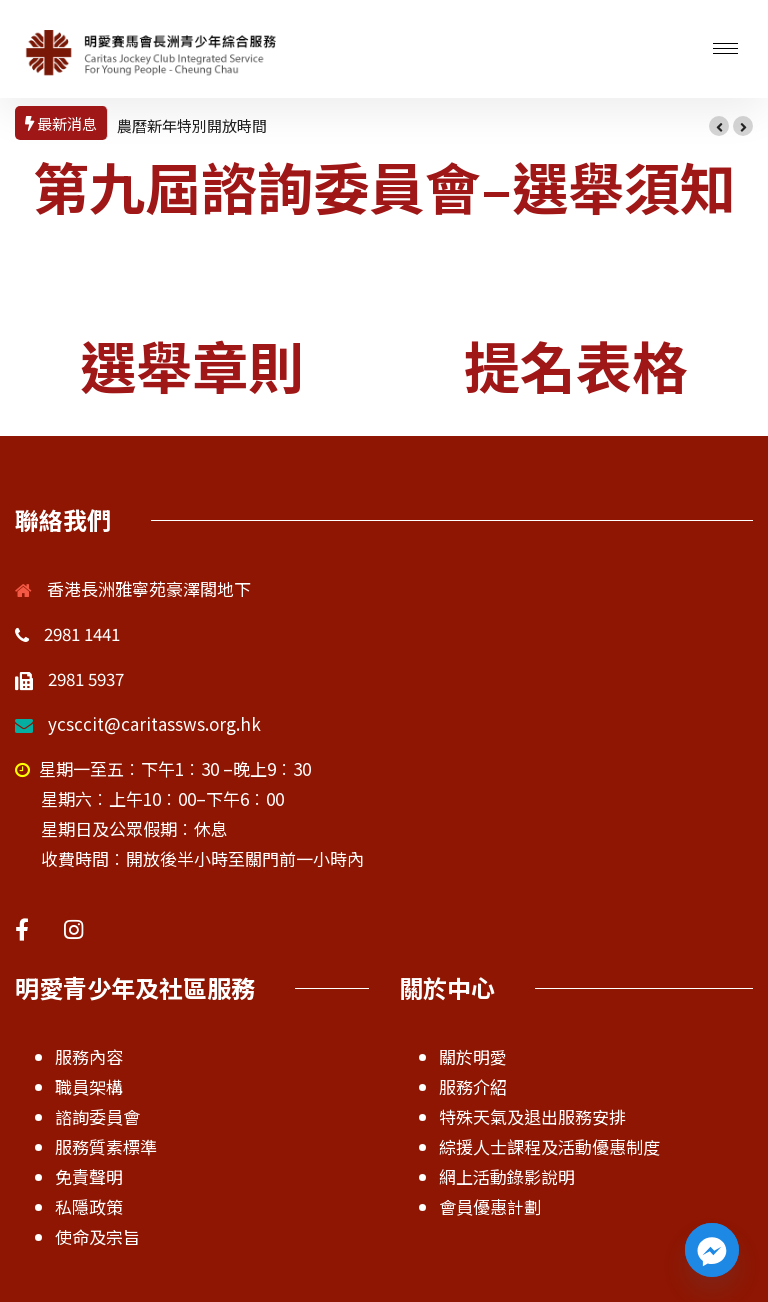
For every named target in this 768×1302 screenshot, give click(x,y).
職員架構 (89, 1086)
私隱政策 (89, 1206)
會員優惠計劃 (490, 1206)
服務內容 (89, 1056)
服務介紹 (473, 1086)
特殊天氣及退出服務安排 (532, 1116)
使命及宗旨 (97, 1236)
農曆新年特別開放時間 (192, 125)
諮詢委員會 (97, 1116)
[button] (719, 126)
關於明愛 (473, 1056)
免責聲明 (89, 1176)
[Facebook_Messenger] (712, 1250)
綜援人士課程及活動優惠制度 (549, 1146)
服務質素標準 (106, 1146)
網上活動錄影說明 (507, 1176)
